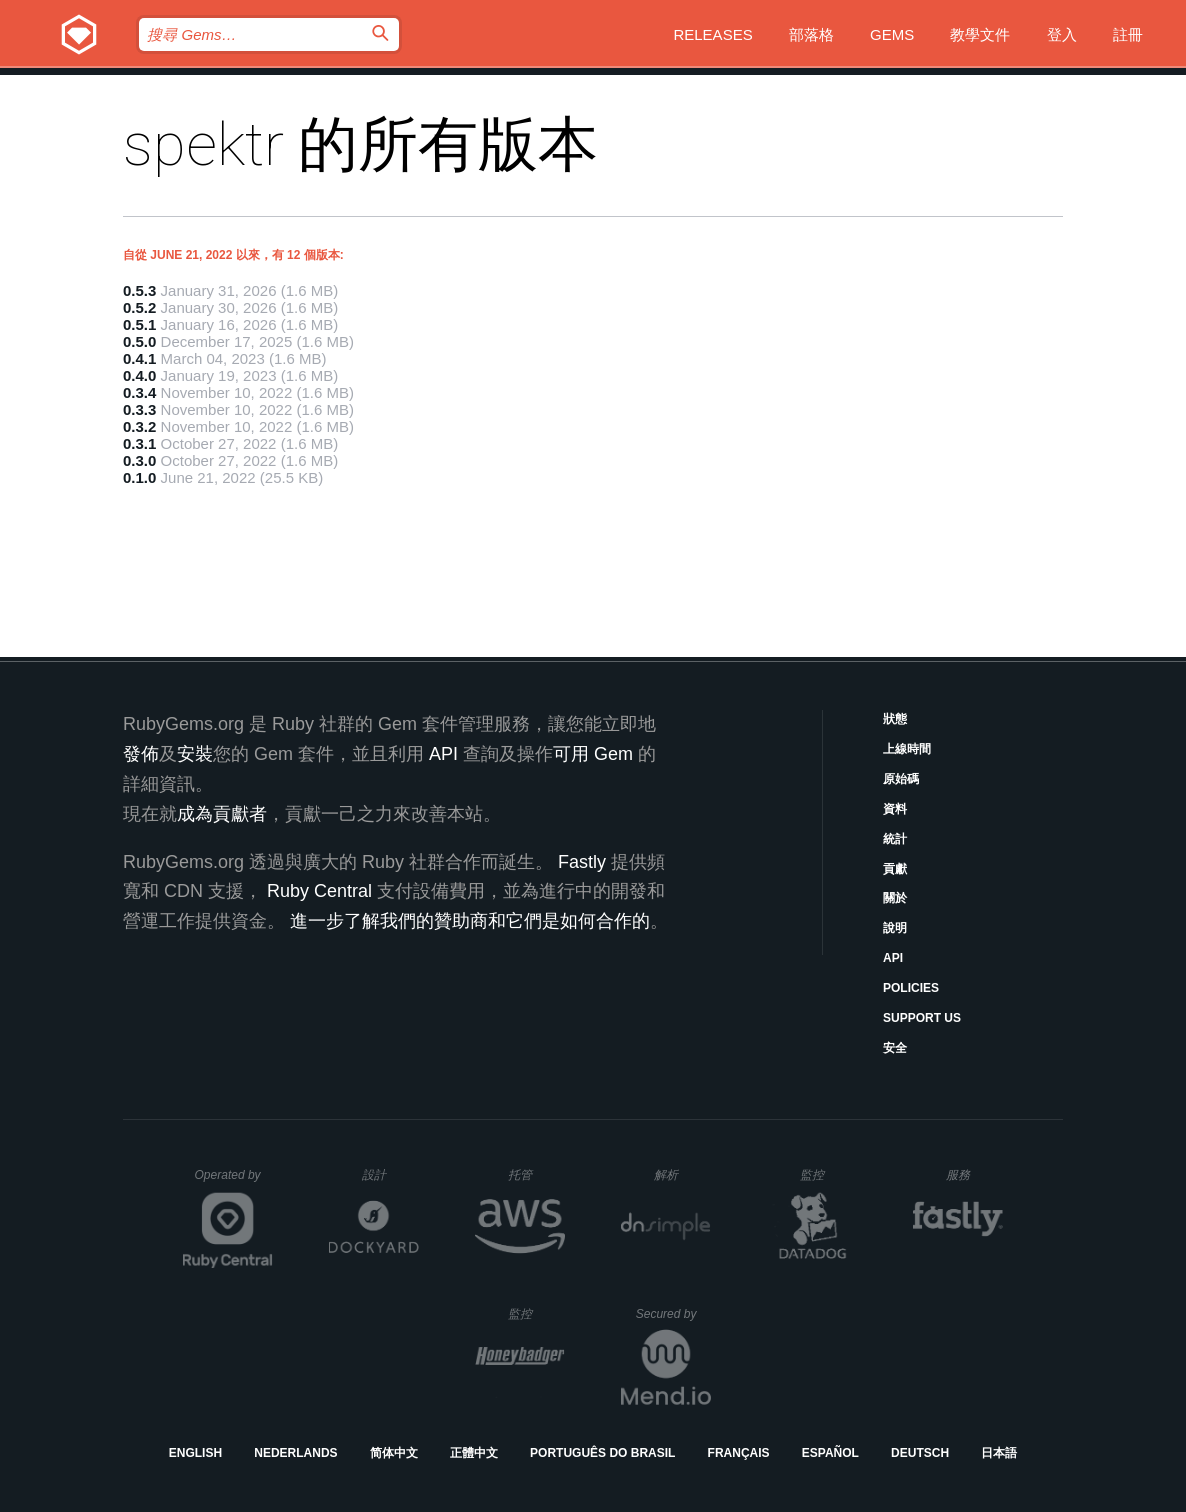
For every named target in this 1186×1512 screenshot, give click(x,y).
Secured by (673, 1314)
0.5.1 (139, 324)
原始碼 (901, 779)
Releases (712, 34)
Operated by (234, 1182)
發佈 (141, 754)
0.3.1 (139, 443)
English (195, 1453)
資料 (895, 809)
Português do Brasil (602, 1453)
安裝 (195, 754)
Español (830, 1453)
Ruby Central (319, 891)
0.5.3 (139, 290)
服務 (974, 1174)
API (893, 958)
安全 (895, 1048)
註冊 (1128, 34)
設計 (390, 1174)
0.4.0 (139, 375)
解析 (682, 1174)
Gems (892, 34)
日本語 (999, 1453)
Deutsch (920, 1453)
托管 (533, 1174)
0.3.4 (139, 392)
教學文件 (980, 34)
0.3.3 (139, 409)
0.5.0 (139, 341)
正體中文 (474, 1453)
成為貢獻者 (222, 814)
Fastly (582, 862)
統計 (895, 839)
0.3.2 (139, 426)
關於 (895, 898)
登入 (1062, 34)
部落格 (811, 34)
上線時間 (907, 749)
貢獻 (895, 869)
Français (739, 1453)
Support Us (922, 1018)
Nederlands (295, 1453)
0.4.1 (139, 358)
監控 (828, 1174)
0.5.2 (139, 307)
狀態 (895, 719)
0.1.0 (139, 477)
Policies (911, 988)
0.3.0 (139, 460)
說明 (895, 928)
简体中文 (394, 1453)
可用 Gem (593, 754)
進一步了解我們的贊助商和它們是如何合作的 (470, 921)
